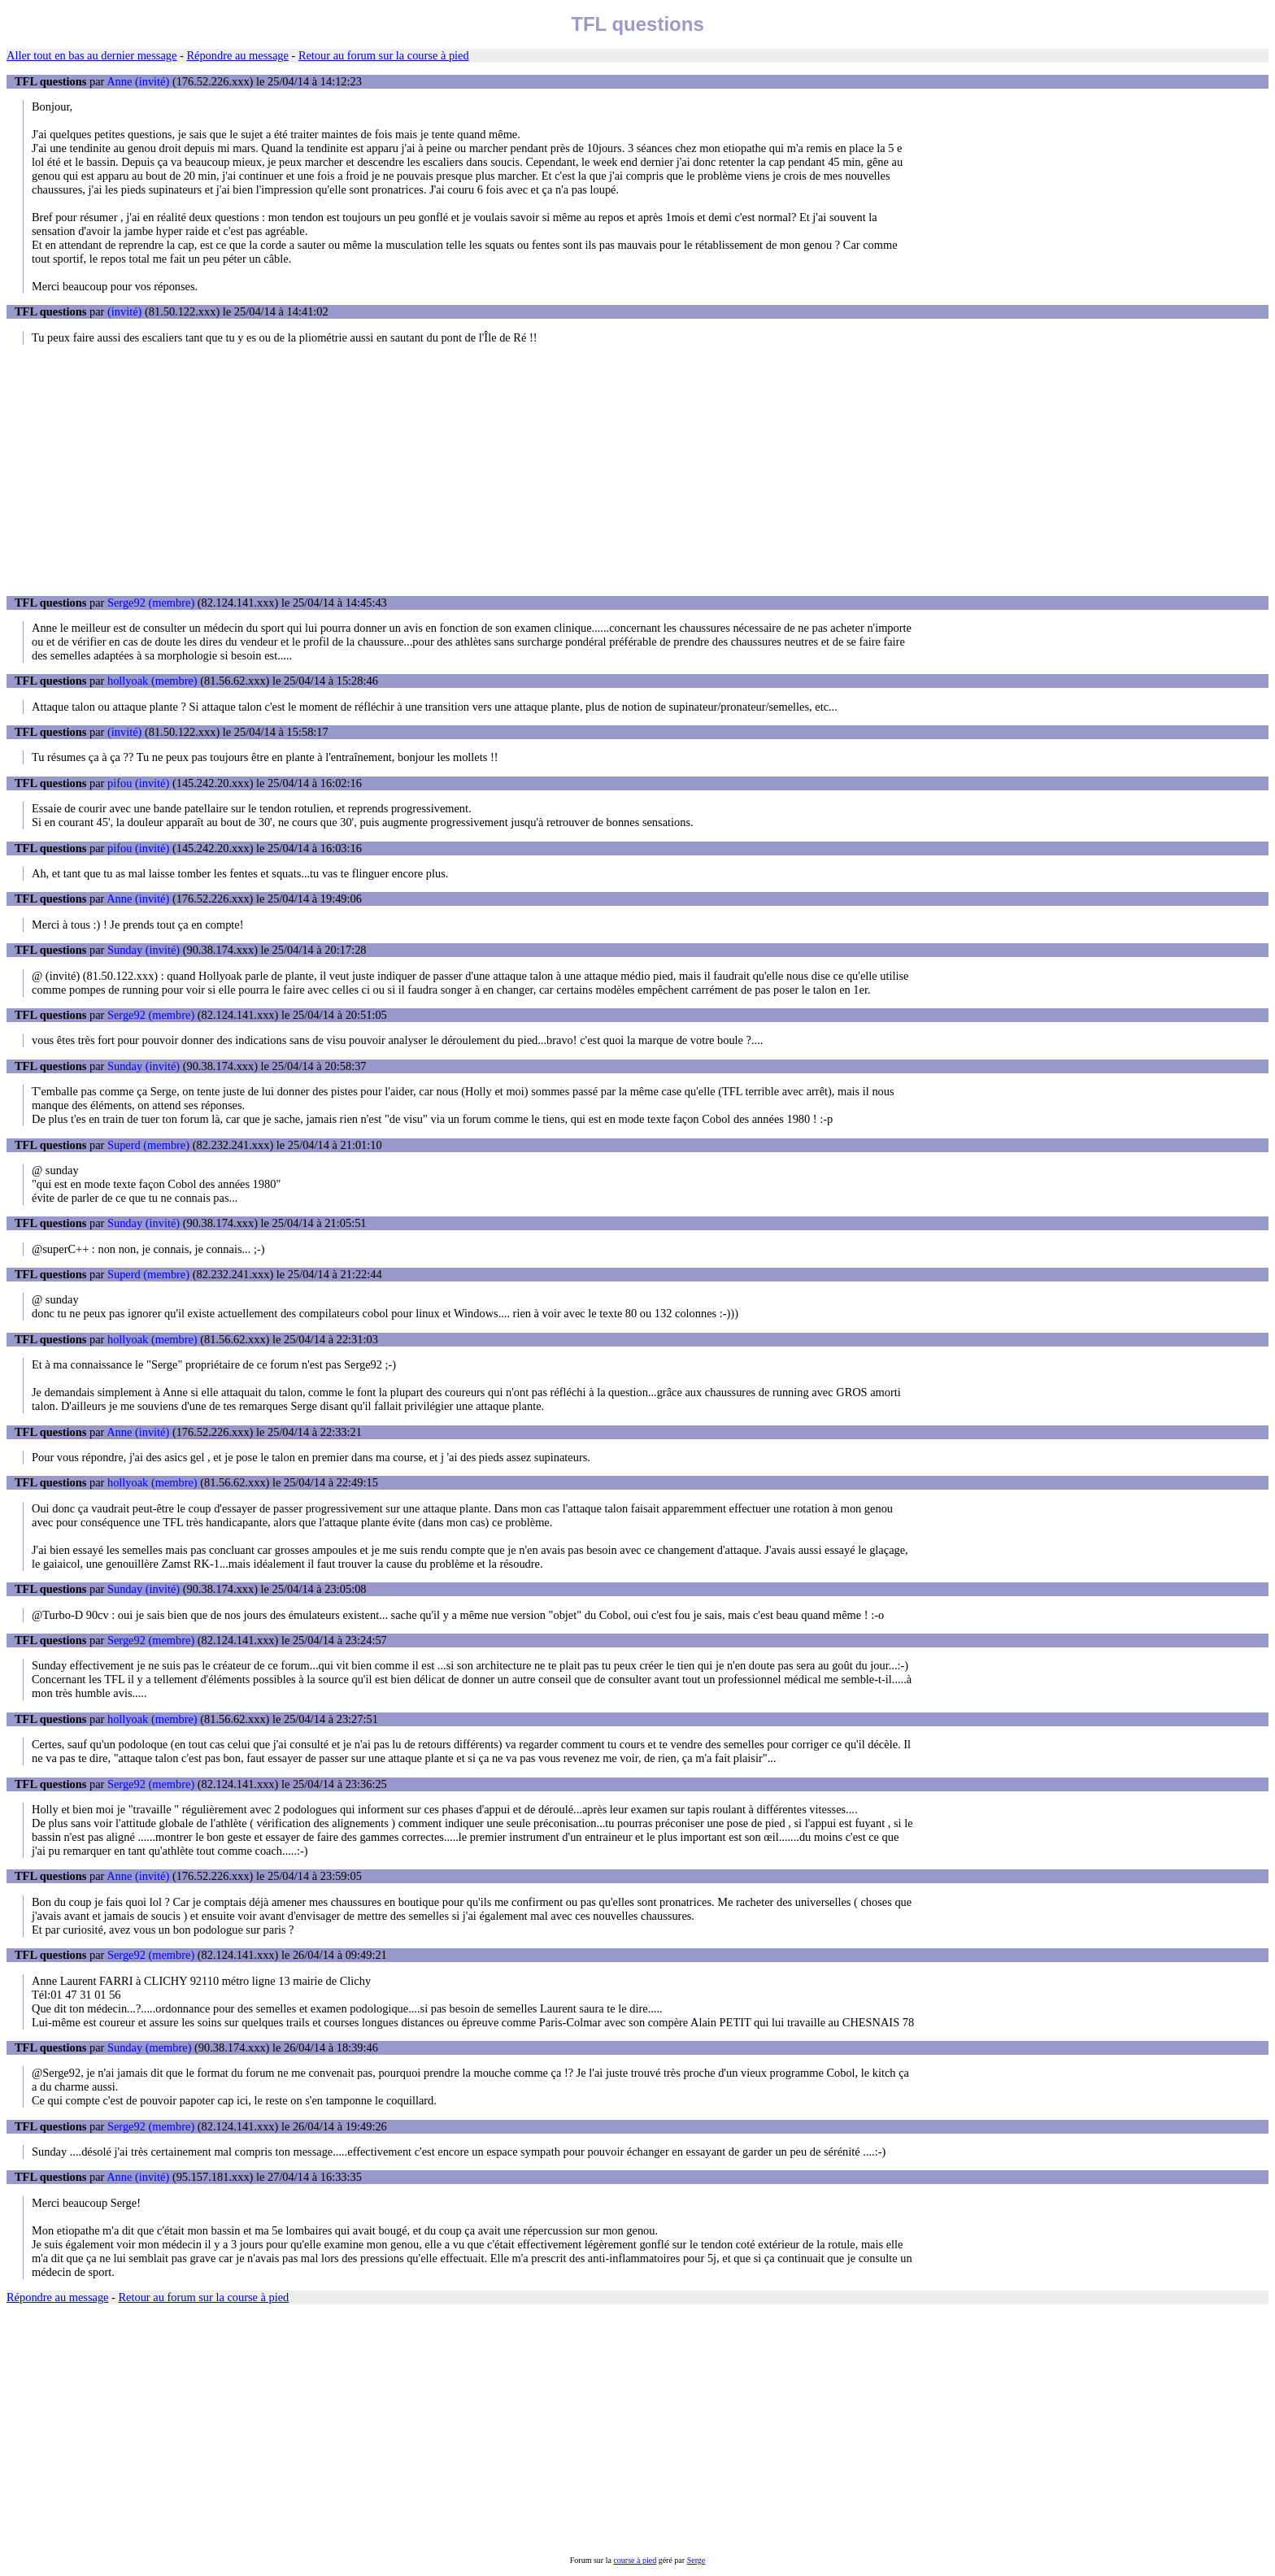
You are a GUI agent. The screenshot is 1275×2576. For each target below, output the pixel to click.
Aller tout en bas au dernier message (91, 55)
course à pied (634, 2560)
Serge (696, 2560)
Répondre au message (237, 55)
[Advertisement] (637, 470)
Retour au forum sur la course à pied (383, 55)
